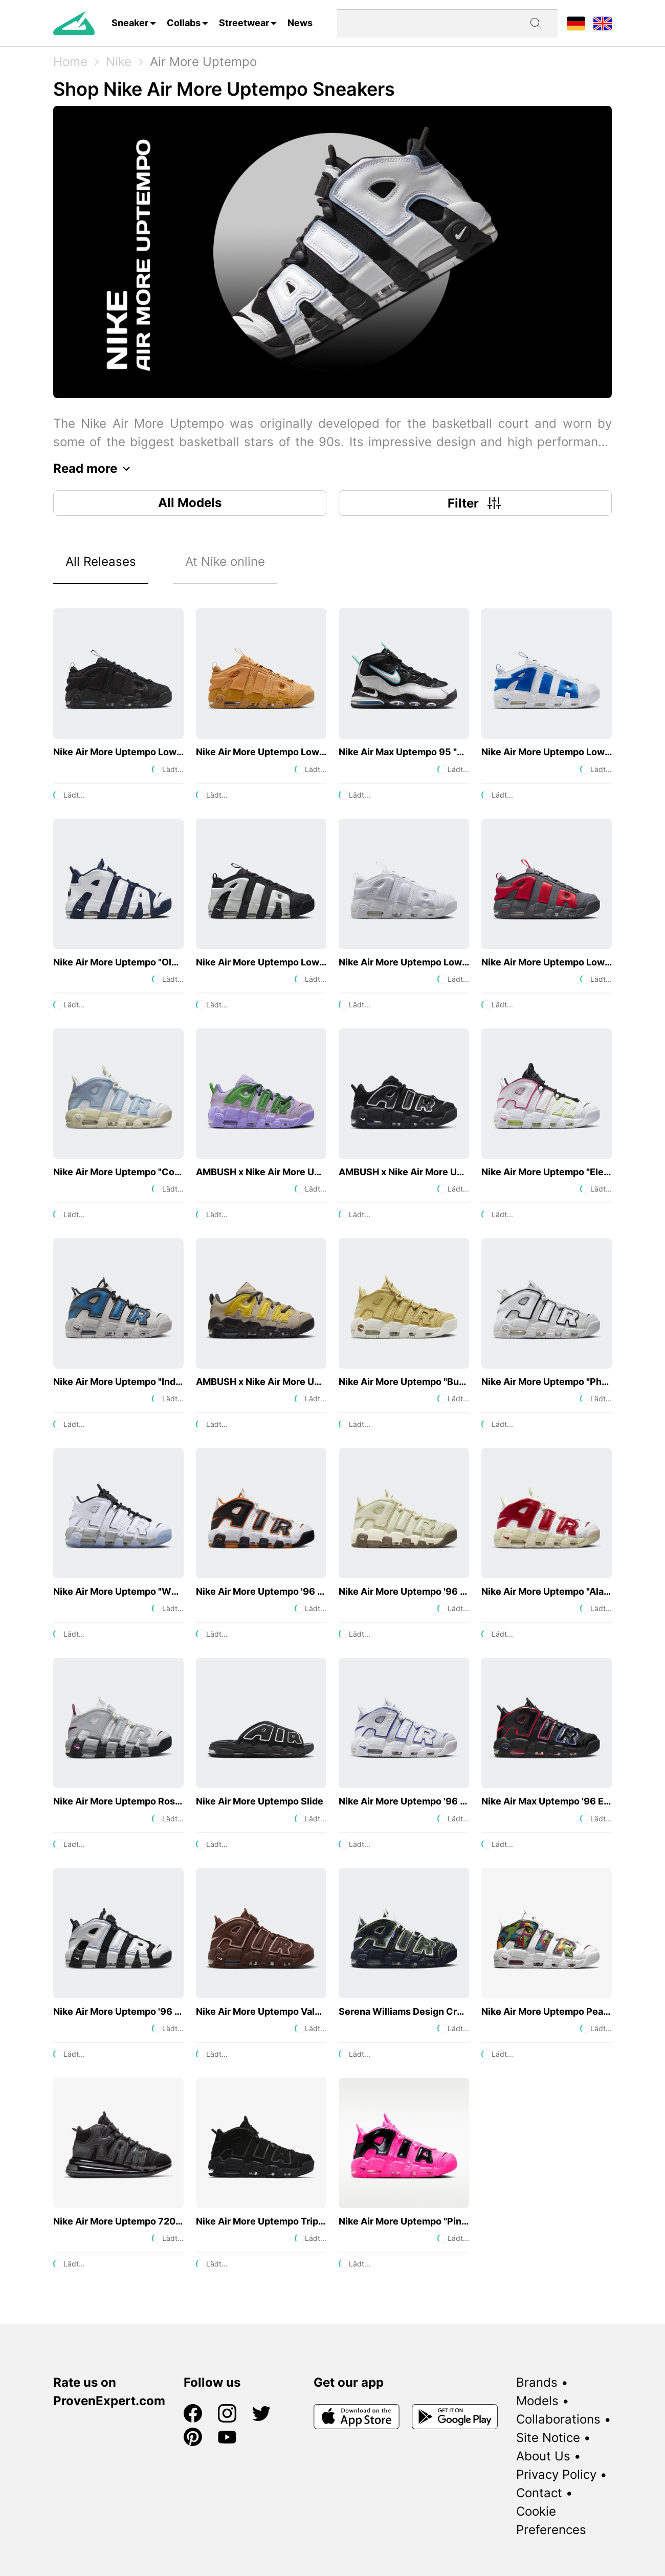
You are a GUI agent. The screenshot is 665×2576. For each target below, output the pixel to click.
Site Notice (548, 2437)
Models (537, 2400)
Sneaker (130, 22)
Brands (537, 2382)
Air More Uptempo (203, 61)
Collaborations (558, 2419)
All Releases (100, 561)
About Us (543, 2456)
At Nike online (225, 561)
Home (70, 61)
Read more (94, 468)
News (300, 22)
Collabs (184, 22)
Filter (475, 503)
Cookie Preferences (551, 2520)
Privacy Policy (556, 2474)
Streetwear (244, 22)
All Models (189, 502)
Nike (118, 61)
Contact (539, 2492)
